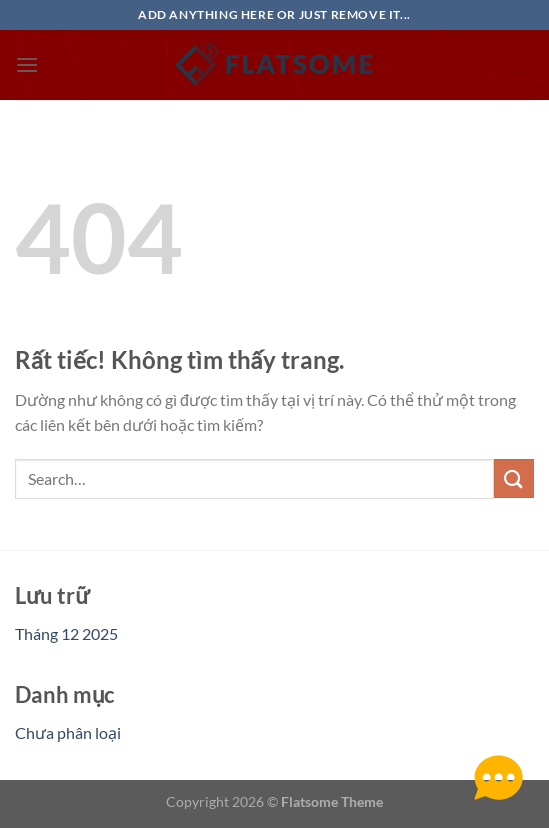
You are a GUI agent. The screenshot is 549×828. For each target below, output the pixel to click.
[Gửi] (514, 478)
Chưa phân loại (68, 732)
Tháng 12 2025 (66, 633)
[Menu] (27, 64)
